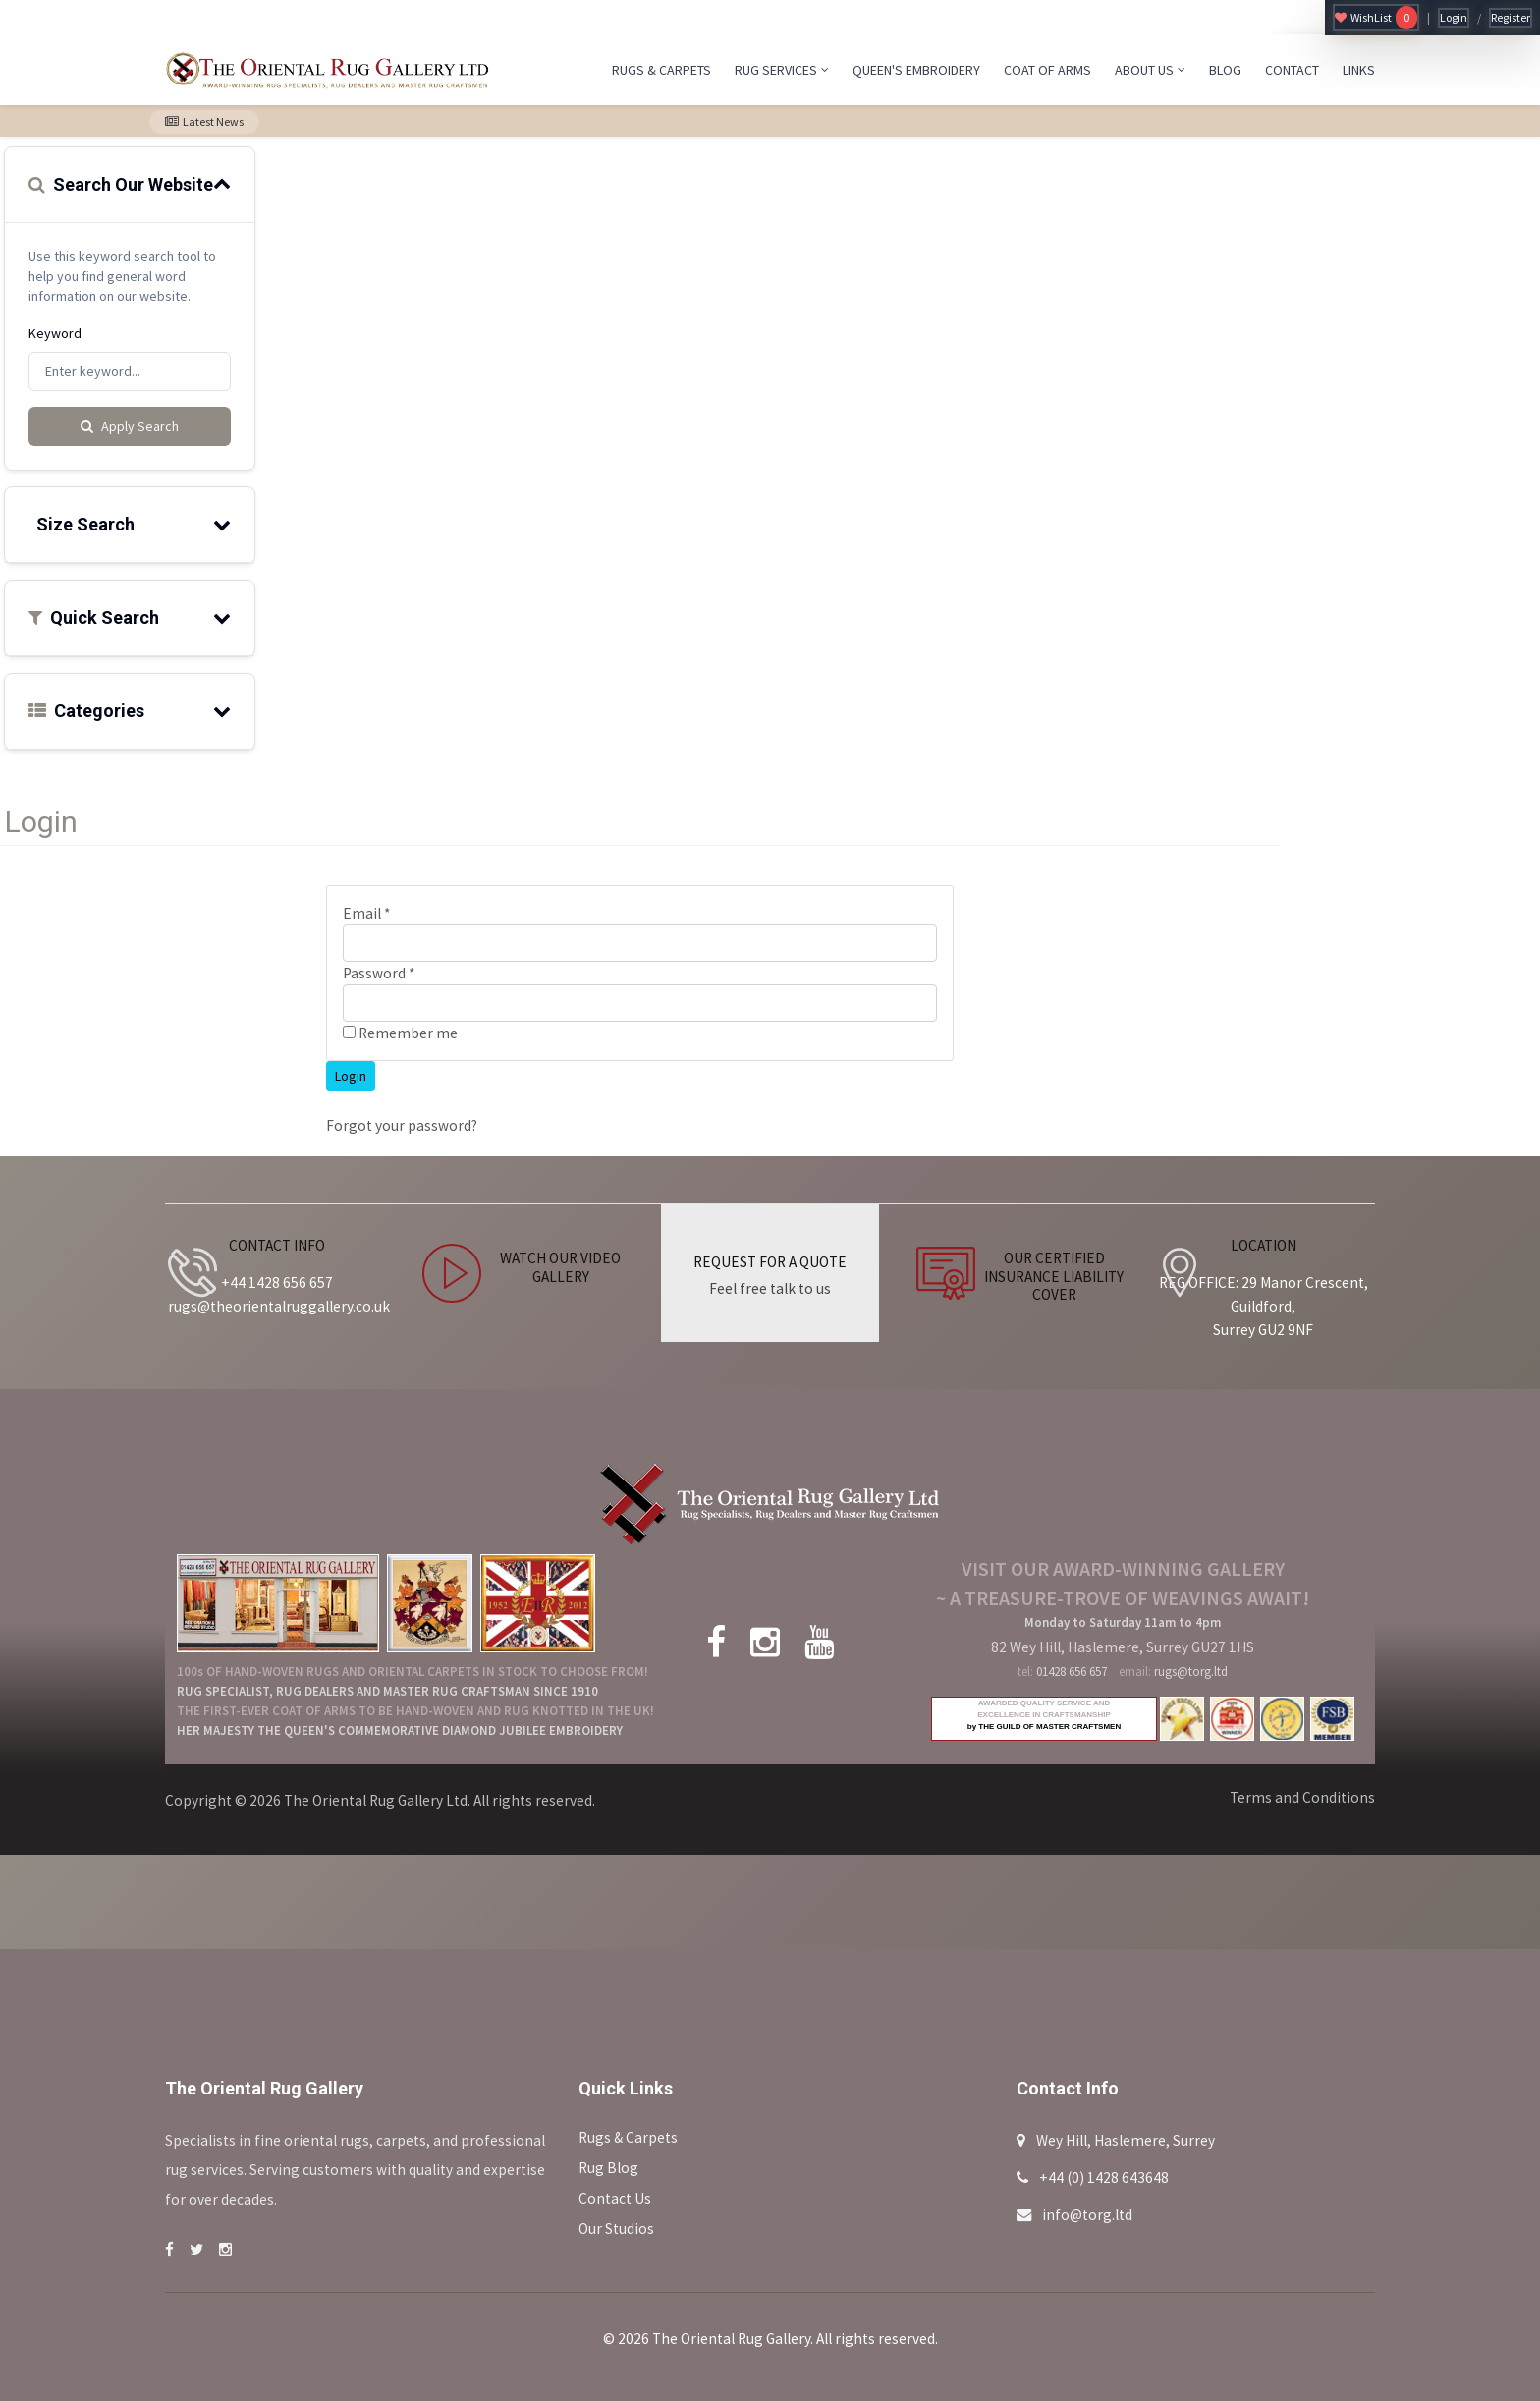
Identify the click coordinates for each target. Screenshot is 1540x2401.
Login (1453, 17)
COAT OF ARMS (1047, 70)
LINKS (1359, 70)
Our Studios (616, 2228)
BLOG (1225, 70)
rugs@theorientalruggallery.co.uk (279, 1306)
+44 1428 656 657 (277, 1282)
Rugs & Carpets (628, 2137)
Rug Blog (608, 2167)
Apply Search (130, 426)
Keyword (55, 333)
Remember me (400, 1033)
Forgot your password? (401, 1125)
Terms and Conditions (1302, 1797)
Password (378, 973)
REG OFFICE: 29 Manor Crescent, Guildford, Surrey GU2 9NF (1263, 1306)
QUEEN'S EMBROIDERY (916, 70)
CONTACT (1292, 70)
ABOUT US (1150, 70)
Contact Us (614, 2198)
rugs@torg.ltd (1191, 1671)
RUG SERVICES (782, 70)
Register (1510, 17)
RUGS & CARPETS (661, 70)
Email (366, 913)
